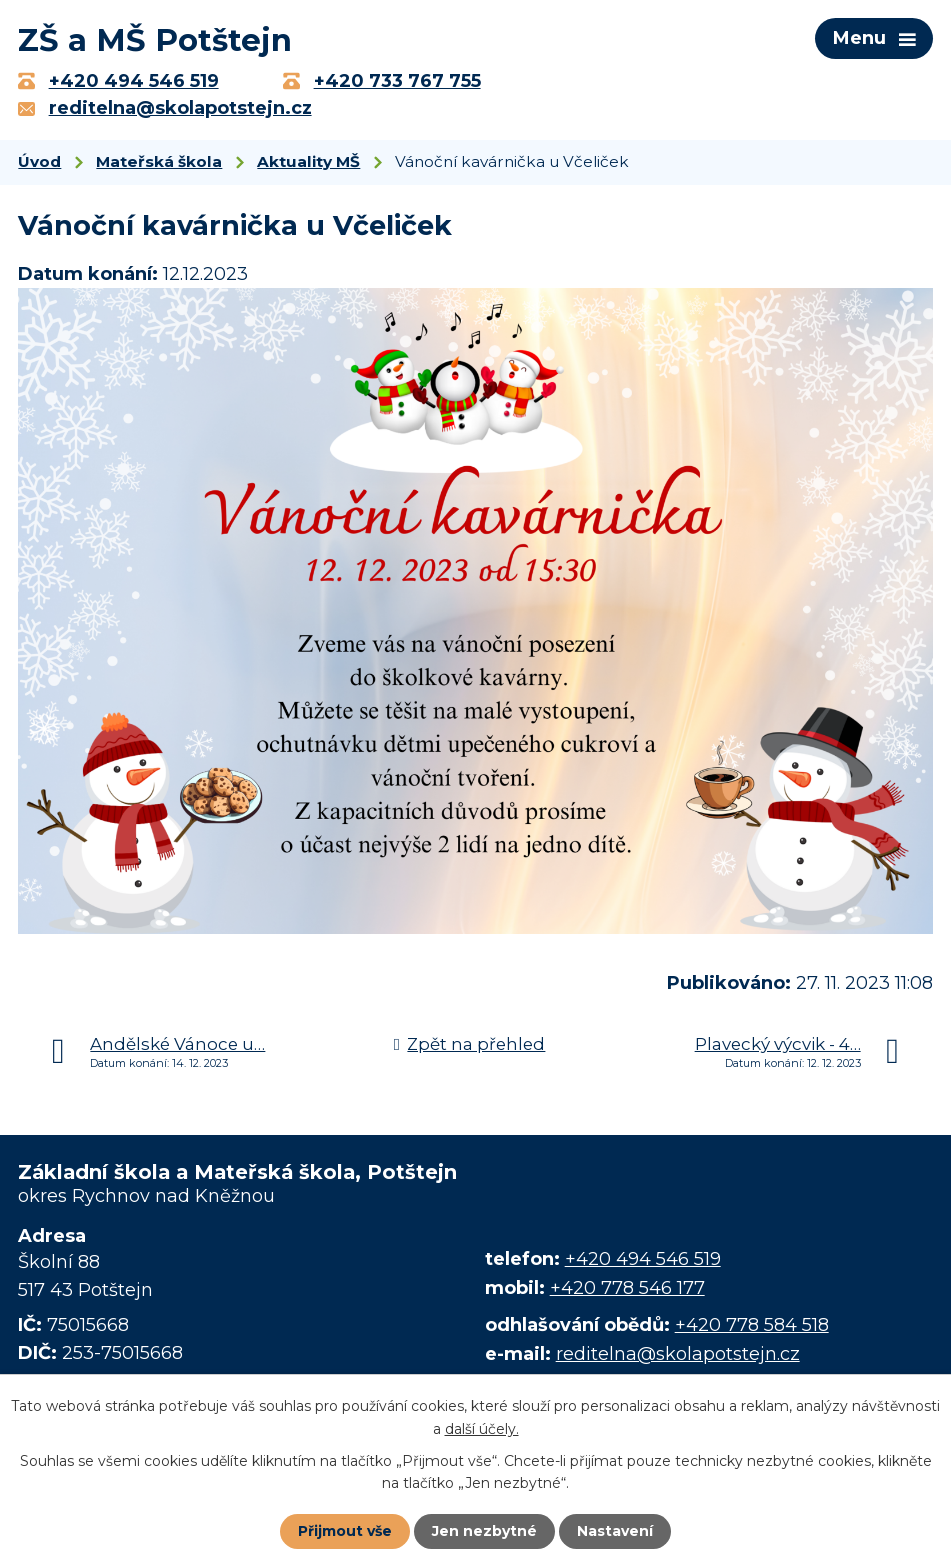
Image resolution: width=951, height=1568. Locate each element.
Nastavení (615, 1531)
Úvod (39, 161)
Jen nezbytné (484, 1531)
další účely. (482, 1428)
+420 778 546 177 (627, 1288)
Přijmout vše (345, 1531)
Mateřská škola (159, 161)
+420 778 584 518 (752, 1325)
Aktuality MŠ (308, 161)
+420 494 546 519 (643, 1259)
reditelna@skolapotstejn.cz (678, 1354)
